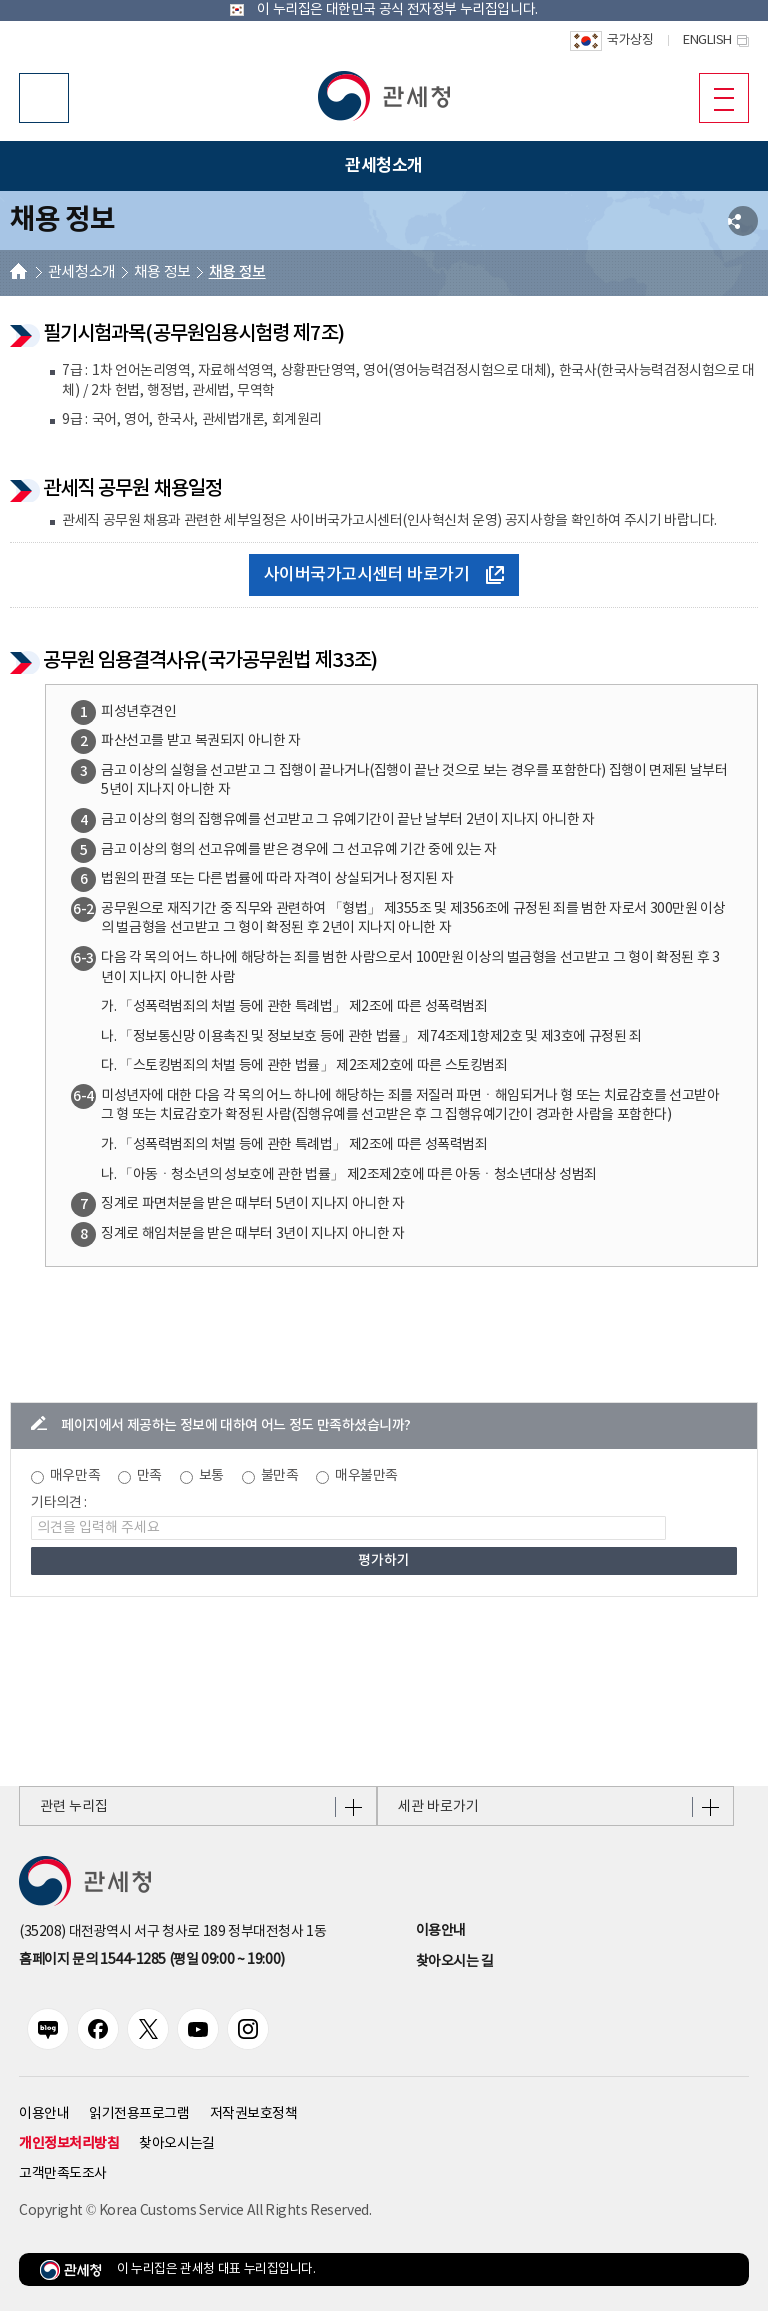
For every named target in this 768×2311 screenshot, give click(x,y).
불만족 (280, 1476)
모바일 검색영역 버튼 (44, 98)
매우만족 (75, 1476)
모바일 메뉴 (716, 97)
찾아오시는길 (176, 2144)
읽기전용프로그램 (139, 2114)
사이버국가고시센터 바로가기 (384, 575)
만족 (149, 1476)
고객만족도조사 (63, 2174)
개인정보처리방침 (69, 2143)
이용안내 (441, 1931)
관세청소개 (82, 272)
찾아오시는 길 (455, 1962)
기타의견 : (59, 1503)
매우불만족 (366, 1476)
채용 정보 (162, 272)
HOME (18, 273)
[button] (384, 96)
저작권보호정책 (254, 2114)
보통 (211, 1476)
